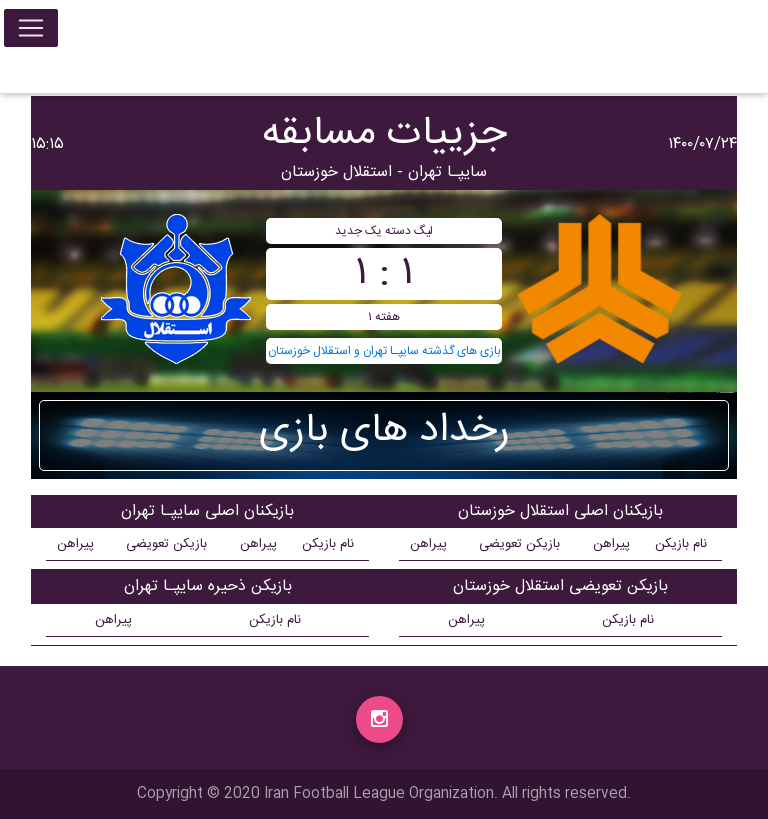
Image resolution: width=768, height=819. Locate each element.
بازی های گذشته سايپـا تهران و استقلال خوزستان (384, 351)
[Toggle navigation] (31, 32)
